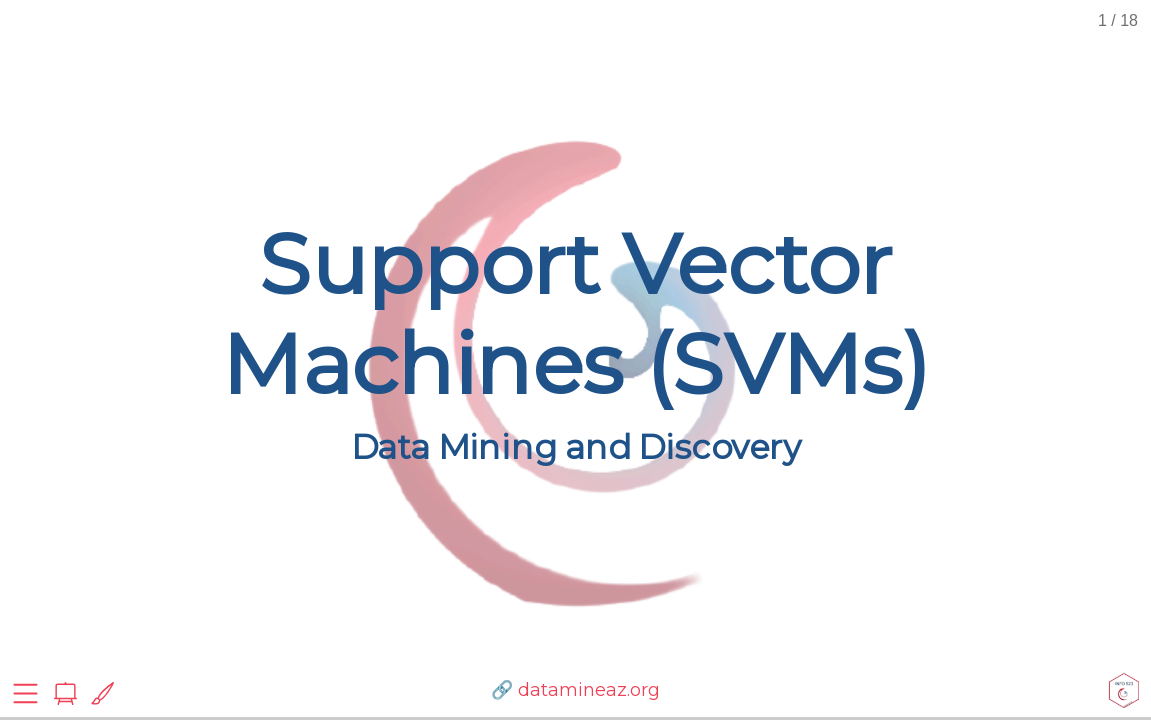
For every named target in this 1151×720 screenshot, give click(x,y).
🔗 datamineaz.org (575, 690)
